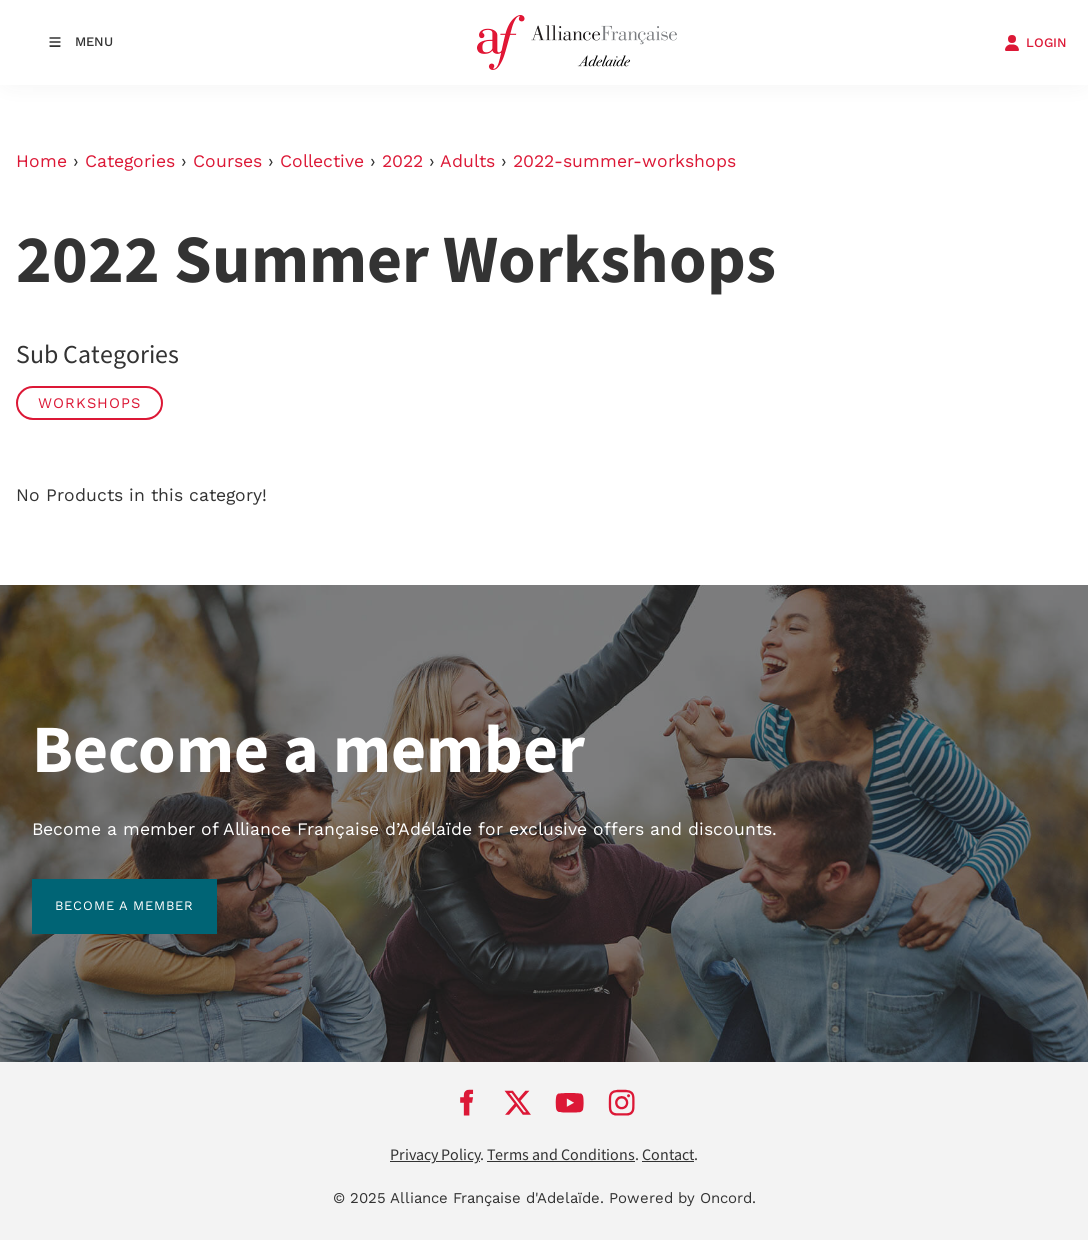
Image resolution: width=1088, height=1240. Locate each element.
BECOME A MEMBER (101, 890)
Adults (467, 161)
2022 (402, 161)
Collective (322, 161)
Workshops (89, 403)
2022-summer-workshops (624, 161)
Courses (227, 161)
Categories (130, 161)
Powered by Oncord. (682, 1198)
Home (41, 161)
